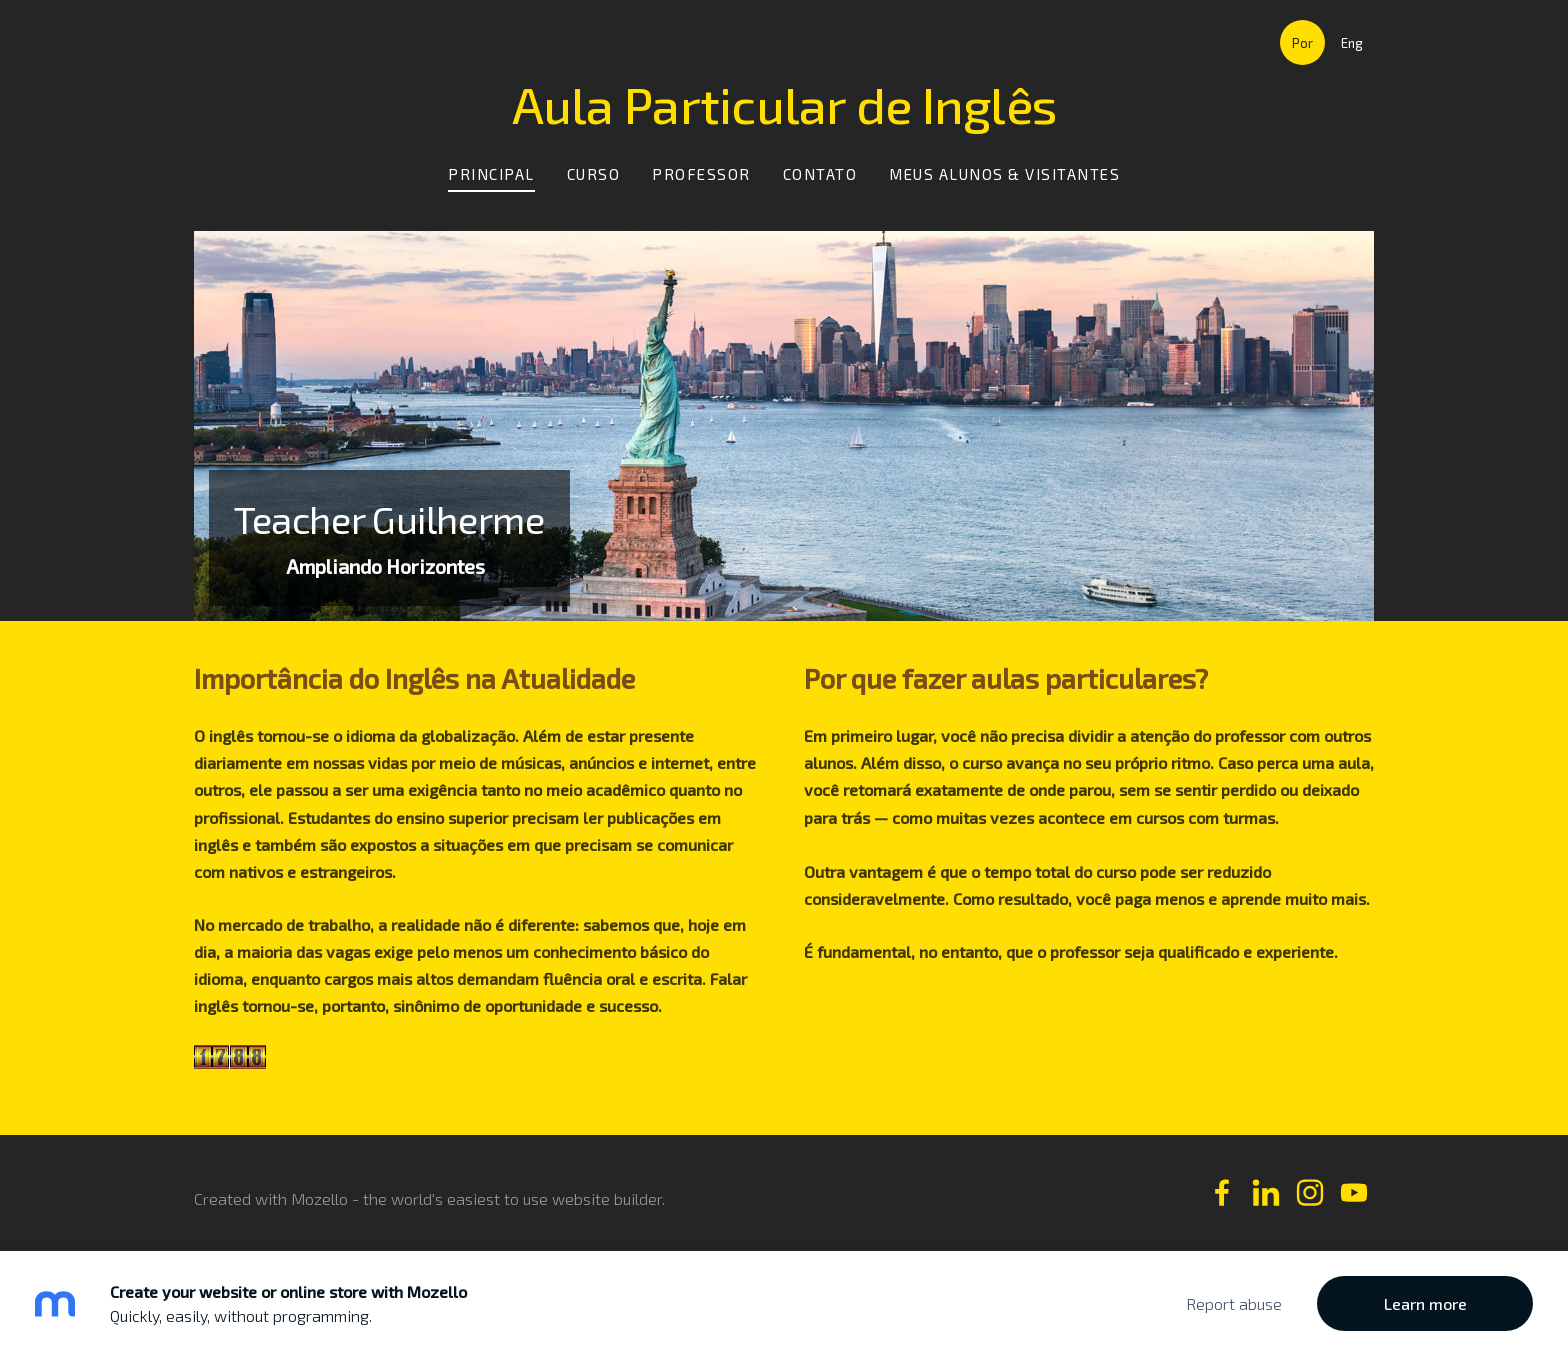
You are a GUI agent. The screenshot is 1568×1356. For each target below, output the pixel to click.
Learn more (1425, 1303)
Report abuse (1234, 1303)
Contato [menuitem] (820, 174)
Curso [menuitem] (594, 174)
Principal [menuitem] (491, 174)
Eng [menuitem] (1352, 43)
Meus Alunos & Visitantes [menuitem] (1004, 174)
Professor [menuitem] (701, 174)
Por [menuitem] (1302, 43)
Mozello (319, 1198)
